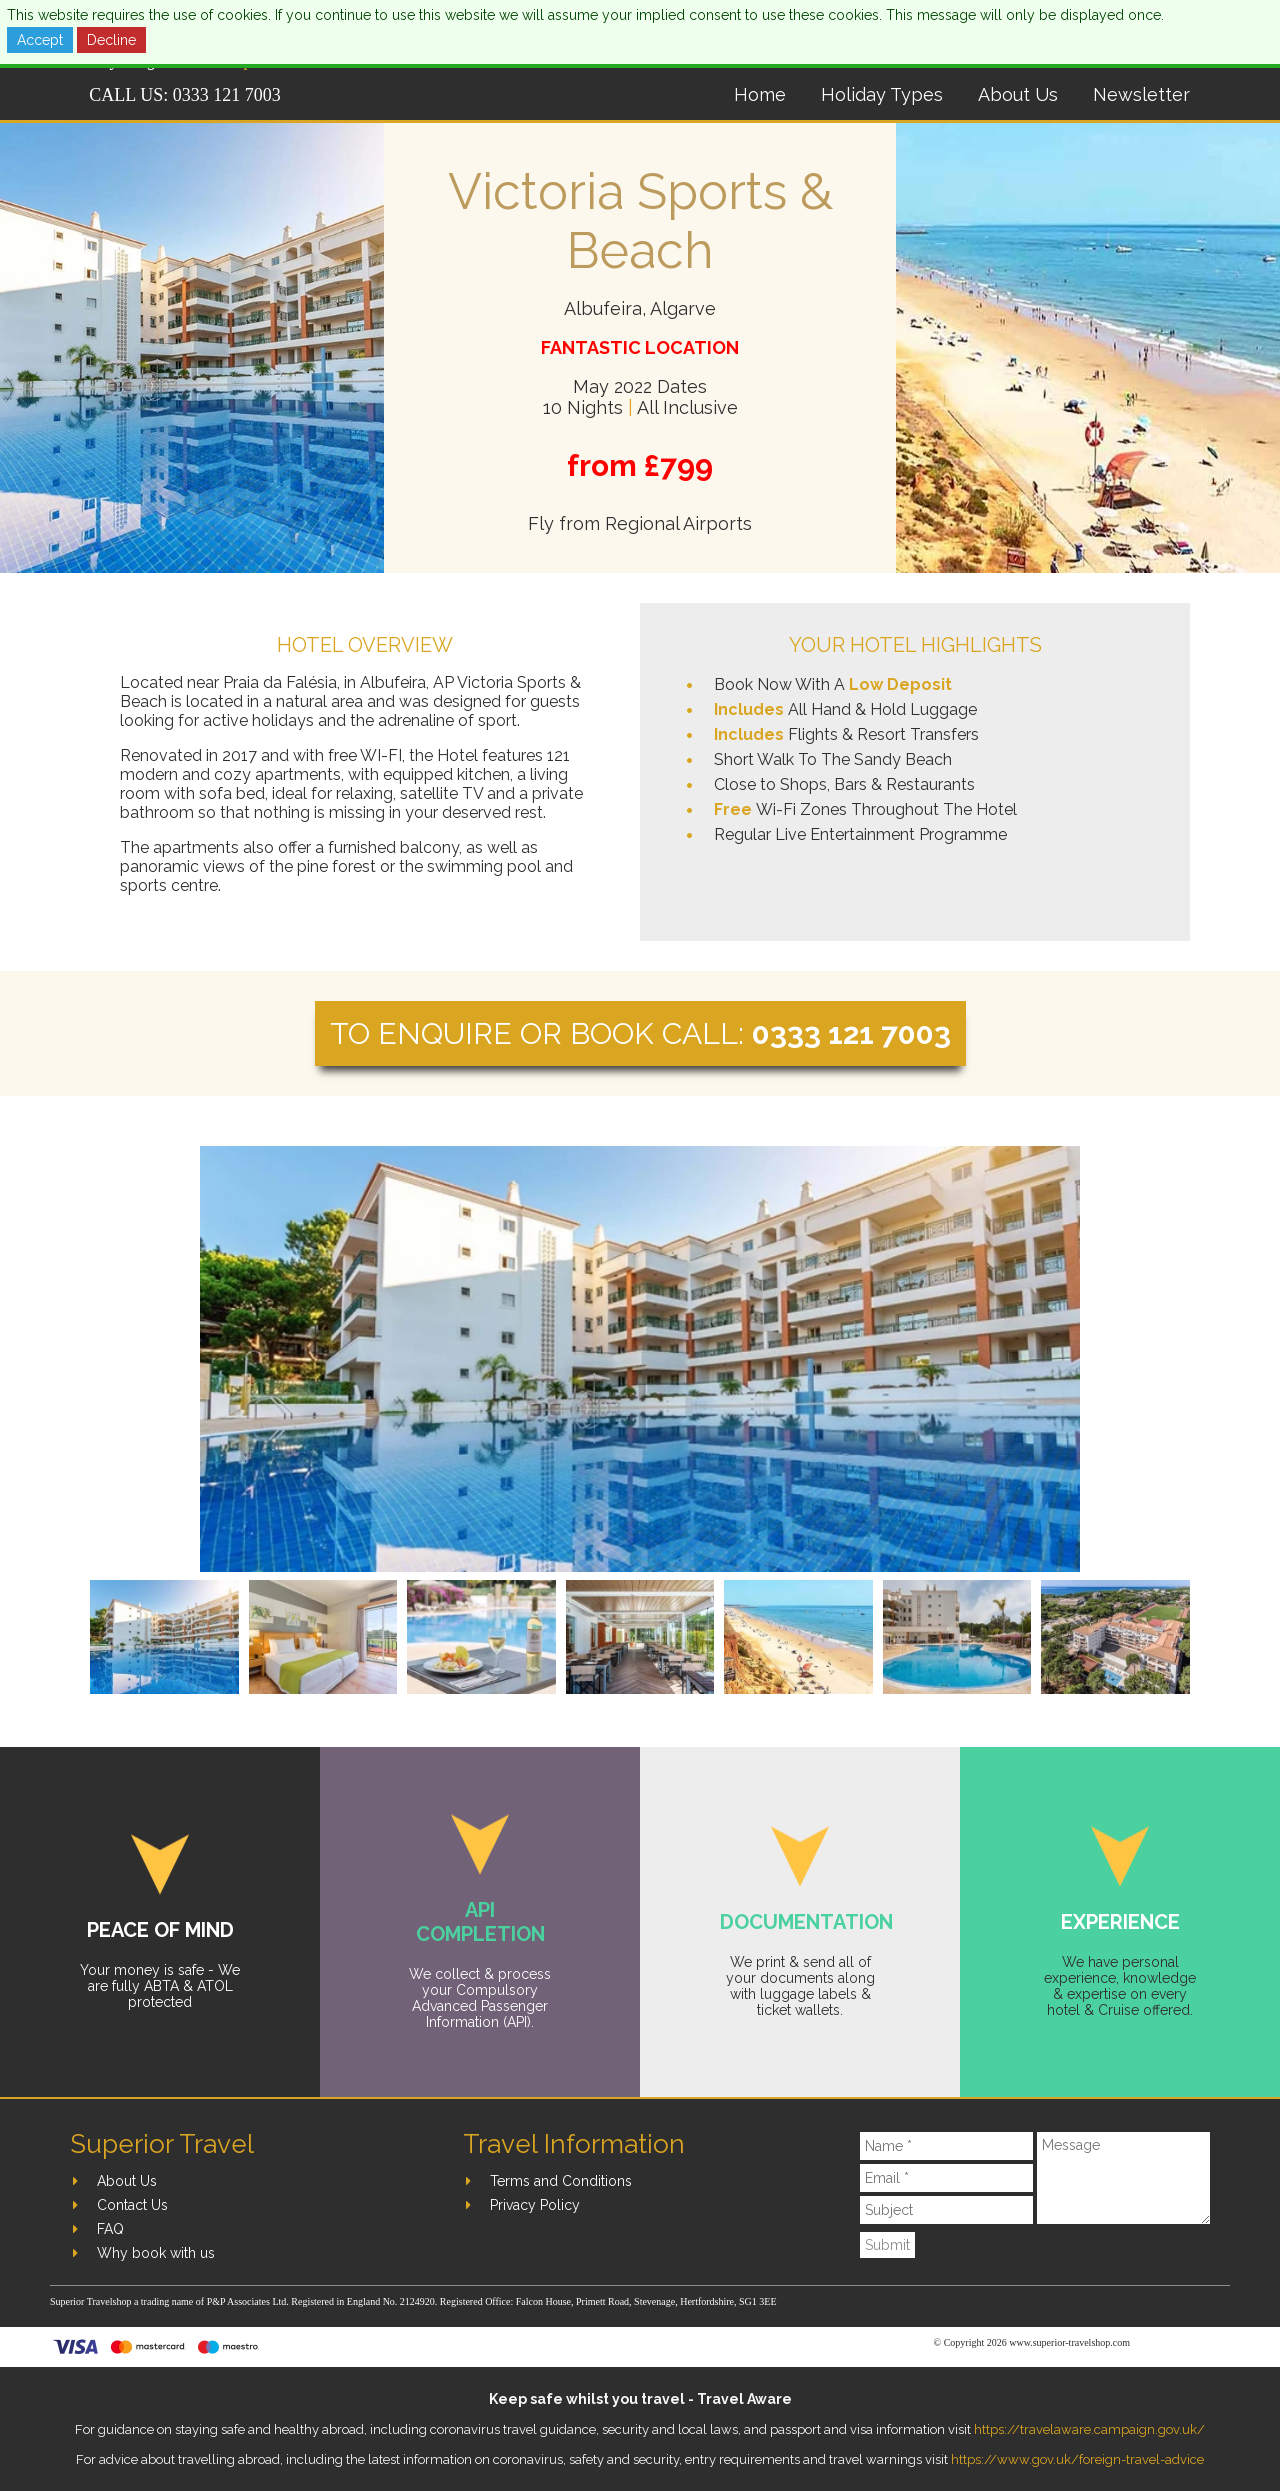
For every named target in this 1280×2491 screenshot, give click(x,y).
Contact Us (132, 2205)
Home (760, 94)
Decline (111, 40)
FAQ (110, 2229)
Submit (887, 2245)
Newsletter (1141, 94)
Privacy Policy (535, 2205)
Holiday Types (882, 94)
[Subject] (947, 2210)
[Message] (1123, 2178)
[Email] (947, 2178)
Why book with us (156, 2253)
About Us (1018, 94)
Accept (40, 40)
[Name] (947, 2146)
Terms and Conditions (561, 2181)
